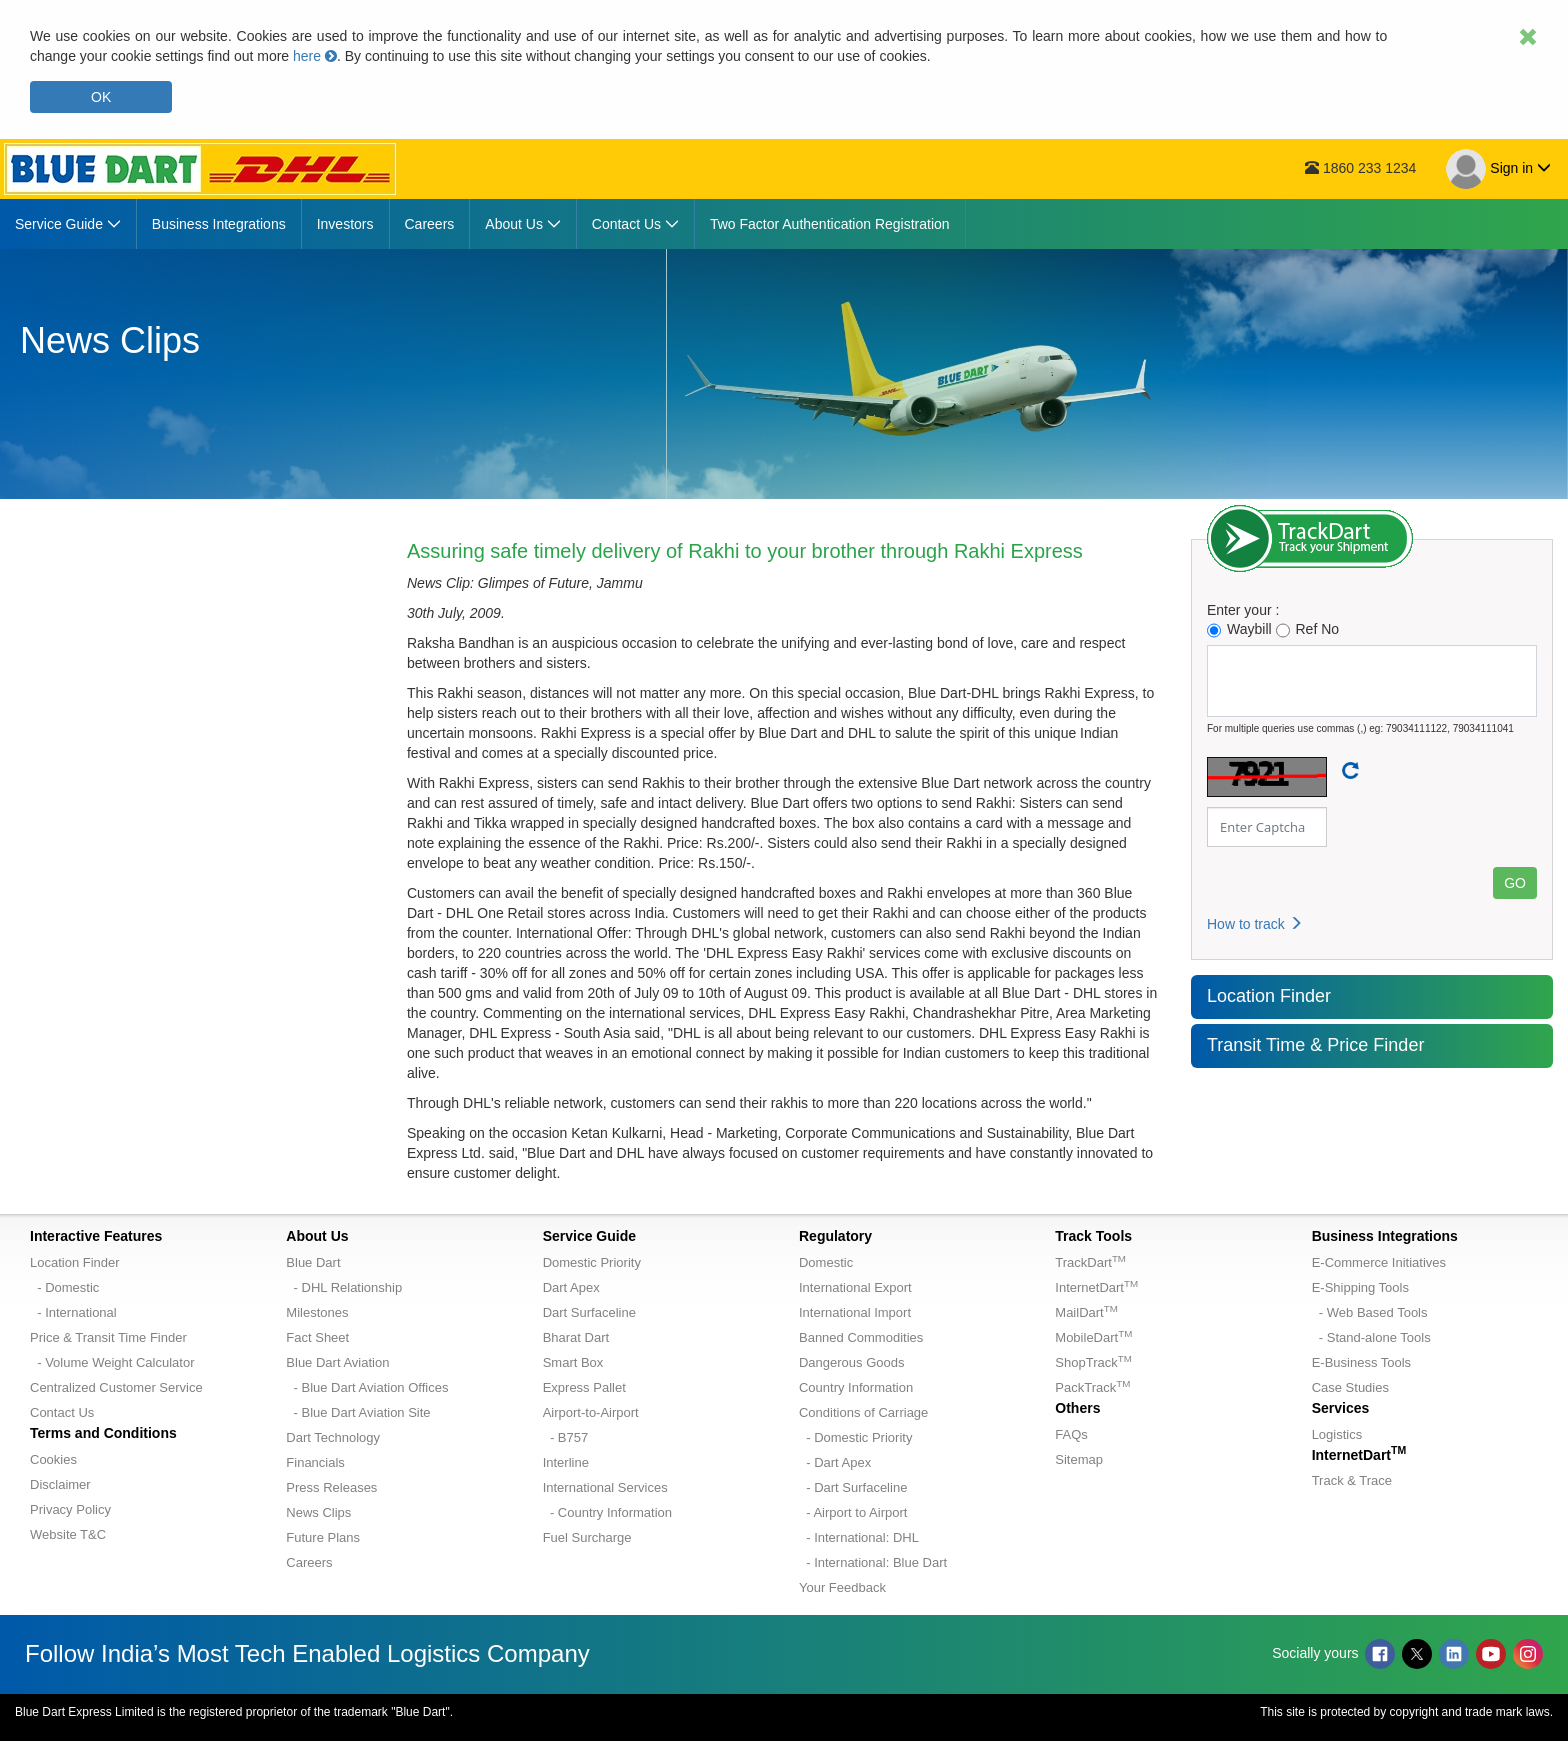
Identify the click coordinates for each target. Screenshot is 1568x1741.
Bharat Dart (576, 1337)
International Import (855, 1312)
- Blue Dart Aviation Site (358, 1412)
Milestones (317, 1312)
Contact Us (62, 1412)
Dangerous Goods (852, 1362)
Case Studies (1350, 1387)
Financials (315, 1462)
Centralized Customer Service (116, 1387)
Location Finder (1269, 996)
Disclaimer (60, 1484)
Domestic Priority (592, 1262)
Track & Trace (1352, 1480)
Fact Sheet (317, 1337)
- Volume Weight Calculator (112, 1362)
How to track (1255, 924)
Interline (566, 1462)
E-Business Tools (1361, 1362)
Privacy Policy (70, 1509)
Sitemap (1079, 1459)
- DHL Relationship (344, 1287)
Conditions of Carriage (863, 1412)
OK (101, 97)
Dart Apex (571, 1287)
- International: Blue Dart (873, 1562)
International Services (605, 1487)
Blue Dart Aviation (337, 1362)
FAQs (1071, 1434)
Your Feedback (842, 1587)
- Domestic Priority (855, 1437)
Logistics (1337, 1434)
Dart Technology (333, 1437)
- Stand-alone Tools (1371, 1337)
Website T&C (68, 1534)
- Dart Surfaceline (853, 1487)
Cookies (53, 1459)
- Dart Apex (835, 1462)
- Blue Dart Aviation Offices (367, 1387)
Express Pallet (584, 1387)
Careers (309, 1562)
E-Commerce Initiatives (1379, 1262)
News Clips (318, 1512)
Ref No (1308, 629)
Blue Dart (313, 1262)
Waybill (1239, 629)
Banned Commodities (861, 1337)
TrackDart (1090, 1262)
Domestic (826, 1262)
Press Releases (331, 1487)
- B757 (566, 1437)
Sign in (1498, 169)
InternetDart (1096, 1287)
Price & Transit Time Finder (108, 1337)
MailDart (1086, 1312)
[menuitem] (68, 224)
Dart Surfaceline (589, 1312)
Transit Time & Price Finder (1315, 1045)
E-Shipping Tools (1360, 1287)
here (315, 56)
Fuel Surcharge (587, 1537)
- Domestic (64, 1287)
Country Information (856, 1387)
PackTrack (1092, 1387)
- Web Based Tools (1370, 1312)
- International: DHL (859, 1537)
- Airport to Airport (853, 1512)
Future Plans (323, 1537)
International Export (855, 1287)
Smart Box (573, 1362)
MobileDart (1093, 1337)
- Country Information (607, 1512)
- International (73, 1312)
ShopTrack (1093, 1362)
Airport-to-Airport (591, 1412)
